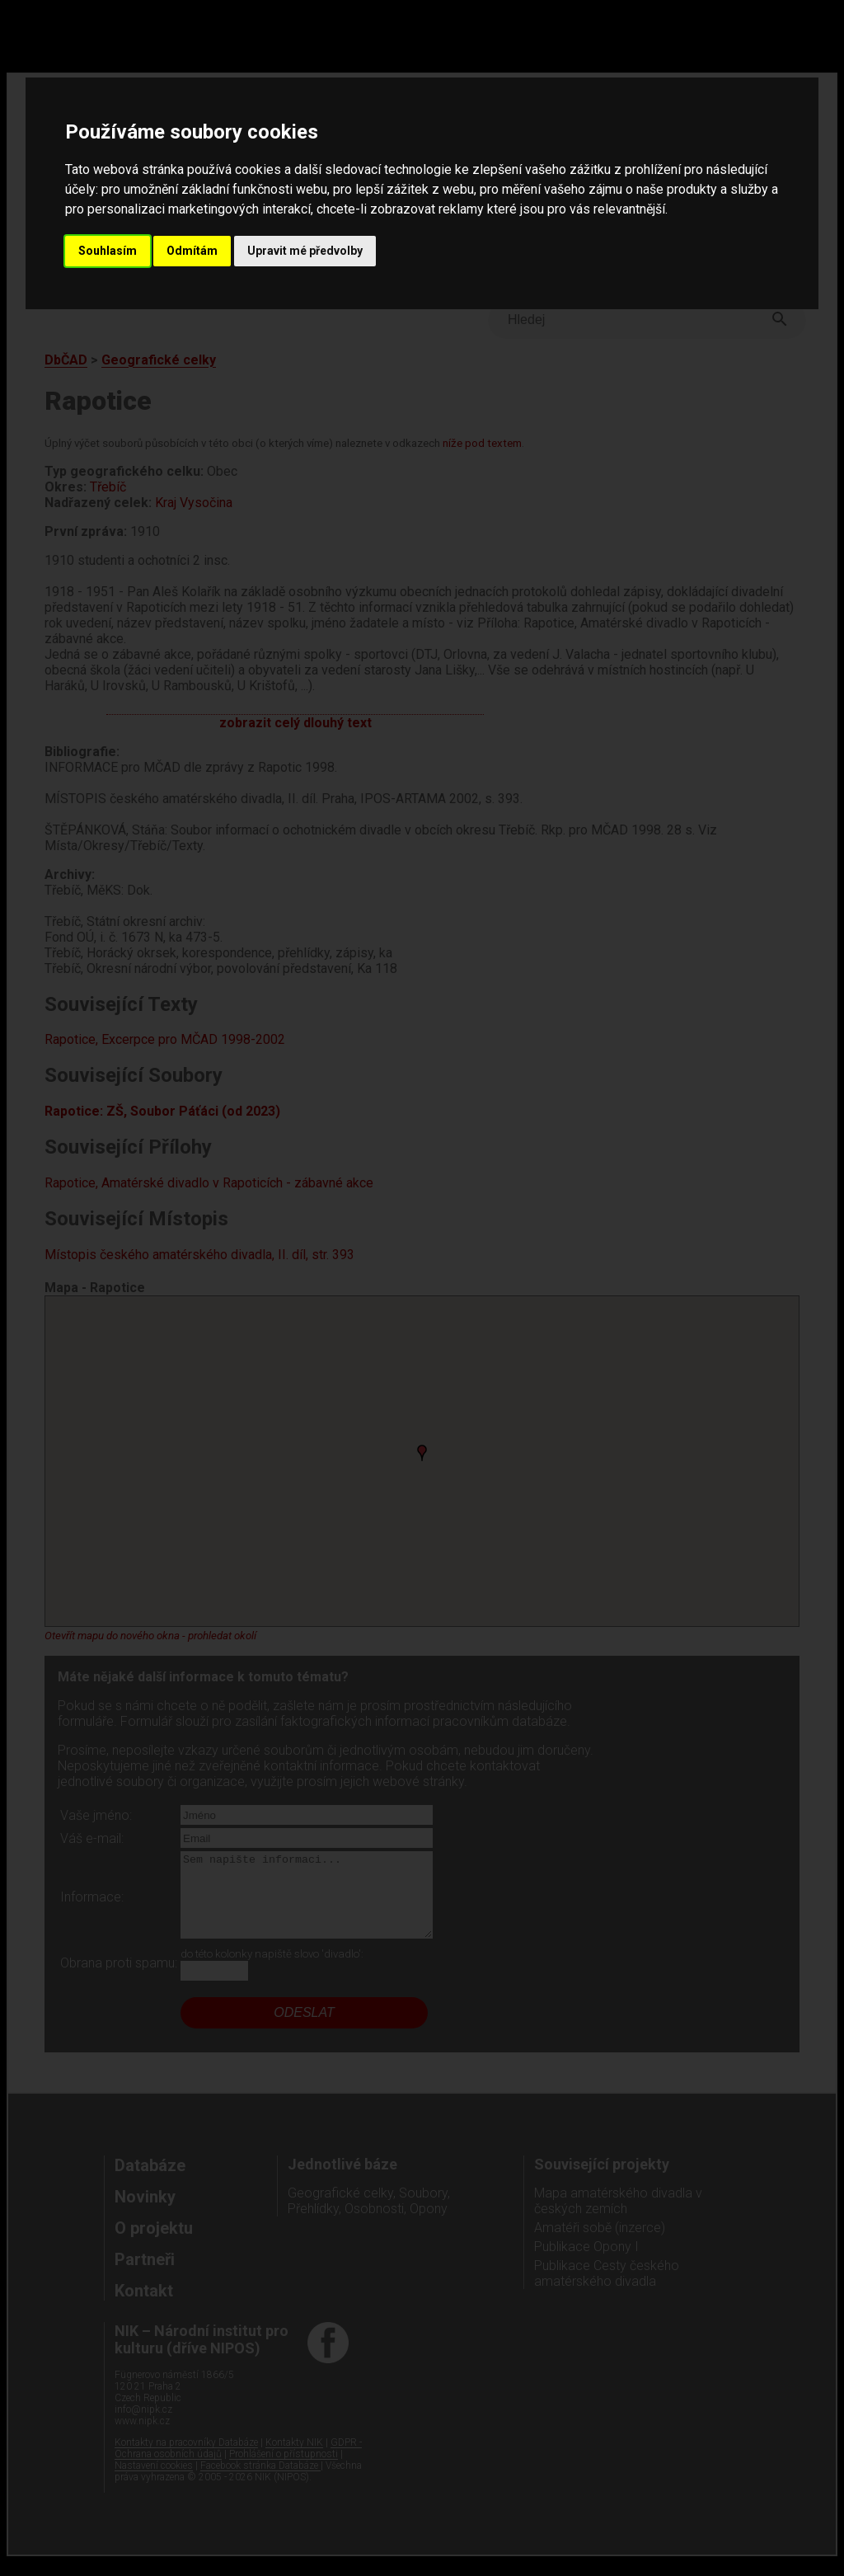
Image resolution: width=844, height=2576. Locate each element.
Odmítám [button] (192, 250)
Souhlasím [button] (107, 250)
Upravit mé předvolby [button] (305, 250)
